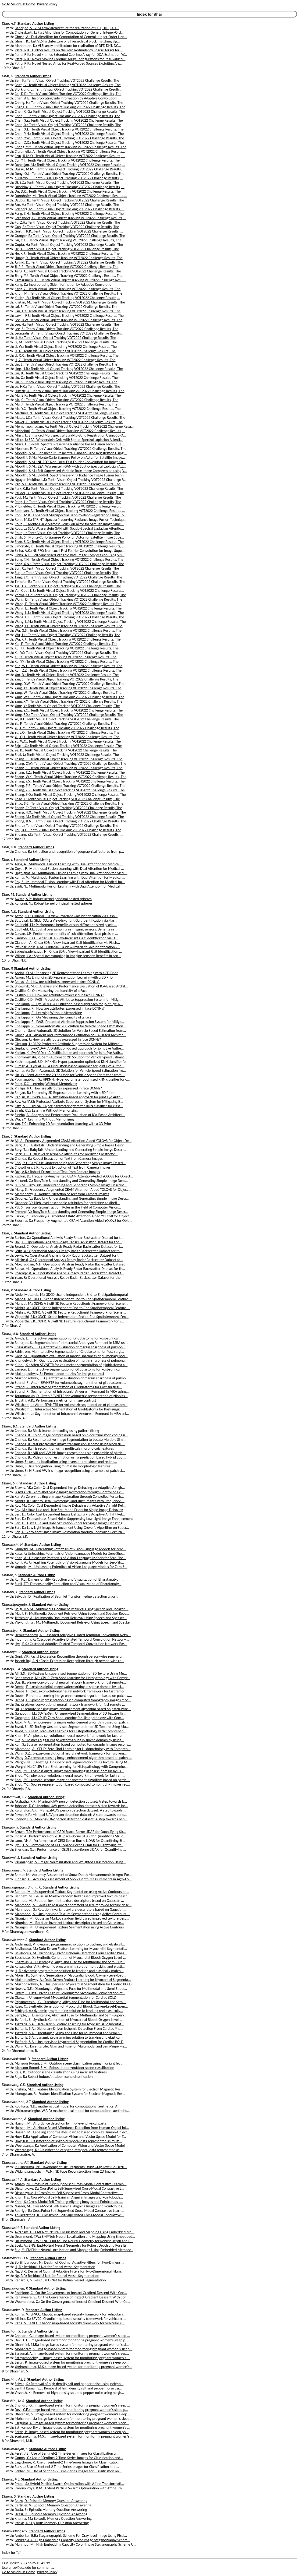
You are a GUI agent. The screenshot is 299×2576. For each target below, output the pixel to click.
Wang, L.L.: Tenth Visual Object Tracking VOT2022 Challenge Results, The (69, 617)
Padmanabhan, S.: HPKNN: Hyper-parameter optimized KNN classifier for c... (72, 1079)
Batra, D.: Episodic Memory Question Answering (51, 2500)
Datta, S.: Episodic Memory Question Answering (51, 2509)
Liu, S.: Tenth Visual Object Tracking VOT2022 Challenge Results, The (66, 382)
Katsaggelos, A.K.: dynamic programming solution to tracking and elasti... (70, 1966)
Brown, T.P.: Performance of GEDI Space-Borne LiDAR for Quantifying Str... (70, 1831)
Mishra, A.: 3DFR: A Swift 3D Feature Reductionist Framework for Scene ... (70, 1312)
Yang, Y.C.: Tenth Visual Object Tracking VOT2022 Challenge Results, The (69, 710)
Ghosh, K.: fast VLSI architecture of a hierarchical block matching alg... (67, 41)
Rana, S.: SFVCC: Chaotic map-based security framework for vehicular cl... (70, 2323)
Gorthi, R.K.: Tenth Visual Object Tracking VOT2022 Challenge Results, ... (69, 231)
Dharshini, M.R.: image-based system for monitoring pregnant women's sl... (72, 2344)
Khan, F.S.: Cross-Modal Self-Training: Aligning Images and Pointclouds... (69, 2197)
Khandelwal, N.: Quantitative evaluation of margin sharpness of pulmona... (71, 1360)
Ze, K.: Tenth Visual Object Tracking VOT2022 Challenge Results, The (66, 750)
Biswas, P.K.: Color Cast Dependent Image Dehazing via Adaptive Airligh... (70, 1487)
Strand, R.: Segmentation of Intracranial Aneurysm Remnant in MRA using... (72, 1391)
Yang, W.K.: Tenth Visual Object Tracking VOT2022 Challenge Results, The (69, 697)
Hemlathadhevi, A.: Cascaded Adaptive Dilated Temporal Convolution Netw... (73, 1635)
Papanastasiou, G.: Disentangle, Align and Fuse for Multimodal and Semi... (70, 2002)
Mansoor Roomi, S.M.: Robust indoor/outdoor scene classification (64, 2067)
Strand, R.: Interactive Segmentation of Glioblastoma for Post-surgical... (68, 1387)
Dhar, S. (7, 1136)
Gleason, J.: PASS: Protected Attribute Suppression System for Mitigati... (69, 1044)
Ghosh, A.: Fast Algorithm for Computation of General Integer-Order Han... (71, 37)
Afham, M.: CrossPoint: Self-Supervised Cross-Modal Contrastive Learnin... (71, 2184)
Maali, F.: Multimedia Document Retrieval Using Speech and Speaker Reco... (72, 1613)
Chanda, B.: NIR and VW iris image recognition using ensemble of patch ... (70, 1453)
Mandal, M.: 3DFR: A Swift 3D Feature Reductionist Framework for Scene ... (71, 1303)
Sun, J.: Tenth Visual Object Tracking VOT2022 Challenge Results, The (66, 573)
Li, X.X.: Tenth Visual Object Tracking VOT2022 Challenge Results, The (67, 355)
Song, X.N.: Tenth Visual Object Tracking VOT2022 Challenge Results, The (69, 564)
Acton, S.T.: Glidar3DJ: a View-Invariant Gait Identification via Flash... (66, 916)
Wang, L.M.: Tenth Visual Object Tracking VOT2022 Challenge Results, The (70, 621)
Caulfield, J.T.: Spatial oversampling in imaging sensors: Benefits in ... (66, 929)
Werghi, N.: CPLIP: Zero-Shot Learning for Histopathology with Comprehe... (71, 1766)
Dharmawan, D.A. (15, 2258)
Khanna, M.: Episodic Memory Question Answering (53, 2518)
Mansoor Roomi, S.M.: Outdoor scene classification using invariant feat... (70, 2063)
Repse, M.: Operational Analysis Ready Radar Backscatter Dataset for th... (70, 1268)
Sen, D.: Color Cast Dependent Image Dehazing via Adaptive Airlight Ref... (70, 1514)
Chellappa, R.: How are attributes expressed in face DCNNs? (60, 1008)
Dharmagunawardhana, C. (22, 1887)
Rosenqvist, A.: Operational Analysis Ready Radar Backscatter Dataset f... (69, 1273)
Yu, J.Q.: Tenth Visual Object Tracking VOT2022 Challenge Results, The (67, 732)
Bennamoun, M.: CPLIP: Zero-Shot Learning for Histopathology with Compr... (72, 1678)
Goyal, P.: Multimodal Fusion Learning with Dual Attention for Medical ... (69, 868)
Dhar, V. (8, 1290)
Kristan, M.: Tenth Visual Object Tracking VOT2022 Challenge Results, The (70, 302)
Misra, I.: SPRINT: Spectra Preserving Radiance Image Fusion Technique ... (70, 444)
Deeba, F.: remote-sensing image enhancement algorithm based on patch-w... (73, 1695)
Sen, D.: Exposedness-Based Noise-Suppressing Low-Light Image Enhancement (74, 1518)
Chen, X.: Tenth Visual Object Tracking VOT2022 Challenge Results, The (68, 125)
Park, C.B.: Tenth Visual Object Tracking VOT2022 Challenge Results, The (69, 488)
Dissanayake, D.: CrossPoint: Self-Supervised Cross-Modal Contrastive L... (69, 2188)
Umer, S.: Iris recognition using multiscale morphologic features (62, 1466)
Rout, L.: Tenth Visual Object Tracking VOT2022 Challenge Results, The (67, 533)
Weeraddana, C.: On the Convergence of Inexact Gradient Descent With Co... (72, 2301)
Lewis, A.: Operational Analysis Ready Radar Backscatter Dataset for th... (69, 1255)
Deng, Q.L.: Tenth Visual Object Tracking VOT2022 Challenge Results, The (69, 173)
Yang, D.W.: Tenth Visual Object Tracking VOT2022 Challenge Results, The (69, 683)
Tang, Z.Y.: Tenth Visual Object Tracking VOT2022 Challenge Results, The (68, 577)
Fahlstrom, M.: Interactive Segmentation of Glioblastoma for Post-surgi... (69, 1351)
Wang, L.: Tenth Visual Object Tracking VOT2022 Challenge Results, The (68, 608)
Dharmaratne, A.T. (15, 2162)
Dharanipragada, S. (16, 1604)
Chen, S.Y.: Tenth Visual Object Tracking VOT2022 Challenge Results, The (69, 120)
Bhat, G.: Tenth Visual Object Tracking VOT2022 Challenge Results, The (68, 85)
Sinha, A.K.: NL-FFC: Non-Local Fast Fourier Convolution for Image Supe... (70, 550)
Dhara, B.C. (10, 1426)
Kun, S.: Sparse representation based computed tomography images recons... (73, 1744)
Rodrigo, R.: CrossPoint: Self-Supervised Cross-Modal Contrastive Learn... (69, 2210)
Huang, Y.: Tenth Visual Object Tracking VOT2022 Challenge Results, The (69, 258)
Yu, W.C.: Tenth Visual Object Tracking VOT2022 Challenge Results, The (68, 741)
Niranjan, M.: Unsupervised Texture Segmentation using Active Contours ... (71, 1927)
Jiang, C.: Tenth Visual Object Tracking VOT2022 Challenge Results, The (68, 271)
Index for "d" (11, 2552)
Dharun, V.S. (11, 2479)
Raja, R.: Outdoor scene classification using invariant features (61, 2072)
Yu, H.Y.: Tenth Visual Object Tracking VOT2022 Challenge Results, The (67, 728)
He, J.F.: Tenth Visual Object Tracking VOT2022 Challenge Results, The (67, 249)
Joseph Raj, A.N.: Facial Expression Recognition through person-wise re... (69, 1661)
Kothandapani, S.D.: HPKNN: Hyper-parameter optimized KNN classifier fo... (71, 1061)
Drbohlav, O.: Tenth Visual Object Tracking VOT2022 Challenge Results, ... (70, 187)
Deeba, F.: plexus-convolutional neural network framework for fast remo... (70, 1691)
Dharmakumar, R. (15, 1940)
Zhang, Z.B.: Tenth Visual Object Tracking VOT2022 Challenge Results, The (70, 785)
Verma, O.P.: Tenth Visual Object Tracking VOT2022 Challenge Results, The (70, 595)
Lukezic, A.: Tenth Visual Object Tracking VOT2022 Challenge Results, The (69, 391)
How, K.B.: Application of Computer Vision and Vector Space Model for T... (70, 2136)
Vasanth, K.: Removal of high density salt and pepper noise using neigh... (69, 2392)
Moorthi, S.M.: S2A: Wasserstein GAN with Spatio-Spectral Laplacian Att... (70, 466)
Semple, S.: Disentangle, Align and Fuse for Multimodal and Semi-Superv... (71, 2015)
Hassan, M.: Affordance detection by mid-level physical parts (60, 2123)
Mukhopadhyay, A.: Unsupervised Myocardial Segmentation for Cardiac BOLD (73, 1984)
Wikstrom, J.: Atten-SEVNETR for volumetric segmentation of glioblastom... (71, 1405)
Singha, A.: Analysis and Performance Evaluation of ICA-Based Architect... (70, 1115)
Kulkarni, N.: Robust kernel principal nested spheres (54, 903)
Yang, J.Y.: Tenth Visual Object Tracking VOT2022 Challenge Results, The (68, 688)
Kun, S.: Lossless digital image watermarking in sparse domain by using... (69, 1740)
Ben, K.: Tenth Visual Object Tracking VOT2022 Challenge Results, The (67, 80)
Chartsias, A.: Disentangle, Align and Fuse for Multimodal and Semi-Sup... (70, 1962)
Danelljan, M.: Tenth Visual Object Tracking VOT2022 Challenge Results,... (70, 164)
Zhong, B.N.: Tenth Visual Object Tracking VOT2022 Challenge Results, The (70, 821)
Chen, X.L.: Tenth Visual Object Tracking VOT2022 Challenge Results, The (69, 129)
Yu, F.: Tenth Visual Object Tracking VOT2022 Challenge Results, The (65, 723)
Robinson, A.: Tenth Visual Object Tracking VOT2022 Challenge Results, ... (70, 510)
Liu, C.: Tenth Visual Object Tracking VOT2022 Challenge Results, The (66, 377)
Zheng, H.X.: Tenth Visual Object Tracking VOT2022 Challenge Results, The (70, 812)
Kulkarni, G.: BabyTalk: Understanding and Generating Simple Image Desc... (71, 1180)
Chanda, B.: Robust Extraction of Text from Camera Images (59, 1158)
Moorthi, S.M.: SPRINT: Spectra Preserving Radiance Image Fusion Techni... (71, 475)
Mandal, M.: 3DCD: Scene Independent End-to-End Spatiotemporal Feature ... (73, 1299)
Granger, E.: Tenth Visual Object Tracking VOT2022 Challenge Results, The (70, 235)
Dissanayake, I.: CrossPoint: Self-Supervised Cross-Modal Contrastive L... (69, 2193)
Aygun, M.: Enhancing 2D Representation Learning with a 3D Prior (64, 977)
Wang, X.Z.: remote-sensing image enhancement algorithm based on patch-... (73, 1757)
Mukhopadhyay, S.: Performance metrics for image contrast (59, 1373)
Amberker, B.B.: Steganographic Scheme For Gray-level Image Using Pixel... (71, 2535)
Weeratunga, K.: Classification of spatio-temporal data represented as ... (69, 2150)
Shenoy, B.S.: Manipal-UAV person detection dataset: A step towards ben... (71, 1819)
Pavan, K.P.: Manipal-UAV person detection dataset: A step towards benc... (71, 1814)
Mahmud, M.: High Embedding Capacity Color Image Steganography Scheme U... (75, 2544)
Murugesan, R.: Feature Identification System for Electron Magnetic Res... (70, 2093)
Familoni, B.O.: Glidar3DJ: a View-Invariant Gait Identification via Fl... (66, 938)
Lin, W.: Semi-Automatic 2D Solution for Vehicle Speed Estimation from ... (70, 1075)
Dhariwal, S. (11, 1857)
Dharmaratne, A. (14, 2119)
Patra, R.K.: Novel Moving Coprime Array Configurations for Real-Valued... (70, 59)
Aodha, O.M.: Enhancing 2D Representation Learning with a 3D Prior (66, 973)
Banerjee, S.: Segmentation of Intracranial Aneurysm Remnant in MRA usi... (71, 1342)
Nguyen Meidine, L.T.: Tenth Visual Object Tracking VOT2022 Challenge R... (71, 479)
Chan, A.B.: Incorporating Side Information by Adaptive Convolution (66, 98)
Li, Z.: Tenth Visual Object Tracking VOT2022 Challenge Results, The (65, 360)
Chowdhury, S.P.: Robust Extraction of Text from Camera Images (62, 1167)
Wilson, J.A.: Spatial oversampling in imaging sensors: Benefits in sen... (68, 956)
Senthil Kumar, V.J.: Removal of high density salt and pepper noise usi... (68, 2388)
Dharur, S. (9, 2496)
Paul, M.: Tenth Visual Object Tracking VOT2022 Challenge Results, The (68, 497)
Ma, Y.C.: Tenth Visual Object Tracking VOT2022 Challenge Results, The (68, 408)
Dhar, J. (7, 859)
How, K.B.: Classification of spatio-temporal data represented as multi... (68, 2141)
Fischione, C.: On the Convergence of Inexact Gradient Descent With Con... (71, 2293)
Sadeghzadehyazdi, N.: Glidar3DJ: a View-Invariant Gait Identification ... (68, 951)
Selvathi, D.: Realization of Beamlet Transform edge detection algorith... (68, 1596)
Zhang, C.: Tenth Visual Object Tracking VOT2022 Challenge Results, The (69, 759)
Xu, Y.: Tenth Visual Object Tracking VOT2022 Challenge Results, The (66, 657)
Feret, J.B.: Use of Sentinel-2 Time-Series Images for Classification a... (66, 2453)
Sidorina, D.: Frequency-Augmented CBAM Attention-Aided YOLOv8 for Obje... (73, 1220)
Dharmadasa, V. (14, 1870)
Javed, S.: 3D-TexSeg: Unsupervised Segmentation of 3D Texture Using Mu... (72, 1726)
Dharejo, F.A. (11, 1669)
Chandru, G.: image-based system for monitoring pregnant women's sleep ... (72, 2335)
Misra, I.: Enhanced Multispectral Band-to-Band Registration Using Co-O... (70, 435)
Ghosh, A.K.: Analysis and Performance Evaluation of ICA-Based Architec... (70, 1035)
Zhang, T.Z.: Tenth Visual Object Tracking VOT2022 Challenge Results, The (70, 772)
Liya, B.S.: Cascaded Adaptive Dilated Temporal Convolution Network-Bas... (71, 1644)
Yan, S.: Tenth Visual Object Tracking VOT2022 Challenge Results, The (66, 679)
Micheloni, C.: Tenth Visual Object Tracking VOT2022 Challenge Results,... (70, 431)
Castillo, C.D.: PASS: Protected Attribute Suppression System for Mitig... (68, 999)
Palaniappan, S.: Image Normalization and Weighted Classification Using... (70, 1862)
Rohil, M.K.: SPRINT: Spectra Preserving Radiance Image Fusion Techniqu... (71, 519)
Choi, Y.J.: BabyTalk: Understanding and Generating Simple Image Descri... (70, 1163)
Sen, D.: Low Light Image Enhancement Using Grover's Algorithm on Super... (72, 1527)
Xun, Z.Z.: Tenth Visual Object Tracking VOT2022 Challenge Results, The (68, 670)
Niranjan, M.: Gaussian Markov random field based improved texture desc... (72, 1918)
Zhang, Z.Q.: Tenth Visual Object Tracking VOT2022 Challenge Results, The (70, 794)
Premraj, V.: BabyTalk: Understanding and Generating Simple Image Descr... (71, 1211)
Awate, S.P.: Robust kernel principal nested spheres (53, 899)
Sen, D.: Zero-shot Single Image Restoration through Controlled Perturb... (70, 1532)
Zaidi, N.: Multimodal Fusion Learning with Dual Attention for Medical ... (69, 886)
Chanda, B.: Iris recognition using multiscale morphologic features (64, 1448)
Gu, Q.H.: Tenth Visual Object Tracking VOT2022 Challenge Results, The (68, 240)
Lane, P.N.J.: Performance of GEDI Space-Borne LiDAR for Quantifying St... (70, 1840)
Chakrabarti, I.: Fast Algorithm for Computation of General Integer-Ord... (69, 32)
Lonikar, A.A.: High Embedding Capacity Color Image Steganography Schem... (72, 2540)
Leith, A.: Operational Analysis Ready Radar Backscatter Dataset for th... (68, 1251)
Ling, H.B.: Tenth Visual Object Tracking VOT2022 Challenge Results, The (69, 368)
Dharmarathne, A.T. (16, 2102)
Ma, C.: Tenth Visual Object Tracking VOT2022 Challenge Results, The (66, 400)
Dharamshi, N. (13, 1544)
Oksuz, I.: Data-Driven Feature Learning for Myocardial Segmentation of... (70, 1993)
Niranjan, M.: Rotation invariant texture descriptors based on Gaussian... (69, 1923)
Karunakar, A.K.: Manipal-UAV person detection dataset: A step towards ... (70, 1810)
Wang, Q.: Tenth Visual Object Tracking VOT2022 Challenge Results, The (69, 626)
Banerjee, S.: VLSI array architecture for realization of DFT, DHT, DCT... (67, 28)
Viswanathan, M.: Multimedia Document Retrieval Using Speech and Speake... (73, 1622)
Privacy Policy (47, 4)
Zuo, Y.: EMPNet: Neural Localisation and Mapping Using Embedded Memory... (74, 2250)
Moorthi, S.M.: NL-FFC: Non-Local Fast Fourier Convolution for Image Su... (70, 462)
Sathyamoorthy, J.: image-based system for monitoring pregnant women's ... (72, 2358)
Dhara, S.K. (10, 1483)
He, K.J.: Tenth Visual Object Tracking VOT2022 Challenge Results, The (67, 253)
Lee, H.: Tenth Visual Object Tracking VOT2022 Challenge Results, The (67, 324)
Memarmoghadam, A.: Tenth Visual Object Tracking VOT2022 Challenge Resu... (74, 426)
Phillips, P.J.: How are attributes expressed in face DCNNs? (58, 1088)
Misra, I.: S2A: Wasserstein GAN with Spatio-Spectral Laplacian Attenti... (69, 439)
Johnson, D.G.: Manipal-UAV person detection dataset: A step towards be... (71, 1806)
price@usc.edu (19, 2567)
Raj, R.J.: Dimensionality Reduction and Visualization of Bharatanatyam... (69, 1579)
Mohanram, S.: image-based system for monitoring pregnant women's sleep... (73, 2349)
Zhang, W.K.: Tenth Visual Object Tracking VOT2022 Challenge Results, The (70, 777)
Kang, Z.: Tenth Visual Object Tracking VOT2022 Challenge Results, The (68, 289)
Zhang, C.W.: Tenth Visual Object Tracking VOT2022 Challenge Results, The (70, 763)
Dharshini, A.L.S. (14, 2379)
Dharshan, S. (11, 2331)
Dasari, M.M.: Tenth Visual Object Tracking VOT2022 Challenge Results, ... (70, 169)
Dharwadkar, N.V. (15, 2531)
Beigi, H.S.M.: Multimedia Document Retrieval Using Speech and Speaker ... (71, 1609)
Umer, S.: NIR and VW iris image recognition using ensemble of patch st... (70, 1470)
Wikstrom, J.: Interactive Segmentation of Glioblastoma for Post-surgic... (69, 1409)
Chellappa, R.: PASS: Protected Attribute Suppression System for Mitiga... (69, 1021)
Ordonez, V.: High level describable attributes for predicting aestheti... (67, 1203)
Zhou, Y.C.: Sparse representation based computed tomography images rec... (72, 1784)
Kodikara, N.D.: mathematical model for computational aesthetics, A (66, 2106)
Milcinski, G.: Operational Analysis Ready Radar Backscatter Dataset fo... (69, 1260)
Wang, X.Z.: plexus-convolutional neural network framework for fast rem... (71, 1753)
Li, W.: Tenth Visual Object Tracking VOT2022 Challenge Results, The (66, 346)
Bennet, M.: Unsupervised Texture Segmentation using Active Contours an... (72, 1891)
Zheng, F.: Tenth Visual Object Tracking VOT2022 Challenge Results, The (68, 808)
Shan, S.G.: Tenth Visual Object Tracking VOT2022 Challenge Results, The (69, 541)
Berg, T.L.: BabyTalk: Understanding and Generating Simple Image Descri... (70, 1149)
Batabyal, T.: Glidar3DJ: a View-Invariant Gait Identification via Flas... (66, 920)
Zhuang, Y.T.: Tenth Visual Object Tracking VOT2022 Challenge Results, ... (69, 834)
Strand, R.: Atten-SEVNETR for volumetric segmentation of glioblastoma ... (70, 1382)
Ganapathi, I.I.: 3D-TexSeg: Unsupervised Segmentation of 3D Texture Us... (71, 1713)
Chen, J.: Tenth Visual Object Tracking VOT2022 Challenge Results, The (67, 116)
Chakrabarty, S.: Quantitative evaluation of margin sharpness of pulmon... (70, 1347)
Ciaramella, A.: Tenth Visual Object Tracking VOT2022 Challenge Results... (70, 151)
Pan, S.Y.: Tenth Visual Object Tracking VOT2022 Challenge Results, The (68, 484)
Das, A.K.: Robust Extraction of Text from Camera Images (57, 1172)
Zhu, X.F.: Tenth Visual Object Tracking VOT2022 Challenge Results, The (68, 830)
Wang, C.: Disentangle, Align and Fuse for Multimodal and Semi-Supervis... (71, 2046)
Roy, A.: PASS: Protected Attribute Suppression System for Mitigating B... (69, 1101)
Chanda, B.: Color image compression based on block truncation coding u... (71, 1435)
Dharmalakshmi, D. (16, 2059)
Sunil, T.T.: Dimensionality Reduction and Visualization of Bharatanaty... (68, 1584)
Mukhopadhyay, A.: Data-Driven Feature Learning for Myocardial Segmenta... (73, 1979)
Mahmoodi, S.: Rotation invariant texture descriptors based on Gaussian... (70, 1909)
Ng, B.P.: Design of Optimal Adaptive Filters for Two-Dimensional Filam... (69, 2271)
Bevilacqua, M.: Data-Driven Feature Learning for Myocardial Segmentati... (71, 1948)
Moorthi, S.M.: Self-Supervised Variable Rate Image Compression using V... (71, 471)
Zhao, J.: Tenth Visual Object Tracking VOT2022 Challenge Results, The (67, 799)
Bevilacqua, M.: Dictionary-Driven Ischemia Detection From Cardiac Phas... (71, 1953)
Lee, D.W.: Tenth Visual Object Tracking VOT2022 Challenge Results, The (68, 320)
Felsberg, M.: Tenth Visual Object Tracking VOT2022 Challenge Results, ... (70, 209)
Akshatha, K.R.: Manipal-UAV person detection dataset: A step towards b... (71, 1801)
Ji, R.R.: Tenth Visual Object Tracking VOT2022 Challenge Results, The (66, 266)
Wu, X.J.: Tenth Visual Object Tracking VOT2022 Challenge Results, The (68, 639)
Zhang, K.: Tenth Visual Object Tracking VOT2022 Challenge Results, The (69, 768)
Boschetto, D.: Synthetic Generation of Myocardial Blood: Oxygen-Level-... (70, 1957)
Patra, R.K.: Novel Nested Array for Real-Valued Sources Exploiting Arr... (68, 63)
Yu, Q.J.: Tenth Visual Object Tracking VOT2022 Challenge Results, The (67, 737)
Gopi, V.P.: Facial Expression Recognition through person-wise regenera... (70, 1656)
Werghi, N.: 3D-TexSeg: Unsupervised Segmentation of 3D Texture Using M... (72, 1762)
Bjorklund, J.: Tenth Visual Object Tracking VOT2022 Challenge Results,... (69, 89)
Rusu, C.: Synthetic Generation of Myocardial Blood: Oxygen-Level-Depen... (71, 2006)
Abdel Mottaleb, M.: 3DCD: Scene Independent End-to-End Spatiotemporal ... (73, 1294)
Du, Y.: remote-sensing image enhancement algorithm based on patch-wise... (73, 1709)
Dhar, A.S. (9, 23)
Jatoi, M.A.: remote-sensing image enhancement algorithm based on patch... (73, 1722)
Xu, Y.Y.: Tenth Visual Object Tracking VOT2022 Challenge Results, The (67, 661)
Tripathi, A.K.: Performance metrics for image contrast (55, 1400)
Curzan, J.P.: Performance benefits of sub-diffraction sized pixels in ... (66, 933)
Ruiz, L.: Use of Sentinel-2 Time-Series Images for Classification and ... (67, 2466)
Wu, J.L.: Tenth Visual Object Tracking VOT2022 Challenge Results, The (67, 635)
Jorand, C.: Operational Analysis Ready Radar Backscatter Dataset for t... (69, 1246)
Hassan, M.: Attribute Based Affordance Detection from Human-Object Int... (72, 2127)
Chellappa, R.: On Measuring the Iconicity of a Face (53, 1017)
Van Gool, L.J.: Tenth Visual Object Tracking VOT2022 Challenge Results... (69, 590)
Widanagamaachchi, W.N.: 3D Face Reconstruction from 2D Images (65, 2171)
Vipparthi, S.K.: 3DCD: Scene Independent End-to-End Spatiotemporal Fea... (72, 1316)
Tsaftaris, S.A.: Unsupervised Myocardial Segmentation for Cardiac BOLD (69, 2042)
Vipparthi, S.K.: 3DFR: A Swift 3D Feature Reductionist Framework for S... (69, 1321)
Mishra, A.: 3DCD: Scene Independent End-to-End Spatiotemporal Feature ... (72, 1308)
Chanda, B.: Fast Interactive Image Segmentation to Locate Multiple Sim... (70, 1439)
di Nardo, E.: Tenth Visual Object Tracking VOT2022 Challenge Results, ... (69, 178)
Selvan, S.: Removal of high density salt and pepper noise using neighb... (69, 2384)
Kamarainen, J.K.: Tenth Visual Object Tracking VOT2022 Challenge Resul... (70, 280)
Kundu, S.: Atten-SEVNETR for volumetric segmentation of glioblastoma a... (71, 1365)
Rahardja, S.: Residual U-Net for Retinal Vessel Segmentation (60, 2280)
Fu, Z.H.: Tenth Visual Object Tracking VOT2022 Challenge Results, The (67, 222)
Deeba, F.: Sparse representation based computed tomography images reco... (73, 1700)
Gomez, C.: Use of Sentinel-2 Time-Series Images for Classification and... (69, 2458)
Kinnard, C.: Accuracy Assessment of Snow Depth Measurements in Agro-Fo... (73, 1879)
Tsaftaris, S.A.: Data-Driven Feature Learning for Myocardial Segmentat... (69, 2024)
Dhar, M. (8, 894)
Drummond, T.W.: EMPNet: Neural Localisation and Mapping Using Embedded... (75, 2236)
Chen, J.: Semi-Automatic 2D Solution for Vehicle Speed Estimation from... (70, 1030)
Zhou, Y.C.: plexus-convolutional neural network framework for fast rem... (70, 1775)
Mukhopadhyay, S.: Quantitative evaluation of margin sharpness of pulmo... (71, 1378)
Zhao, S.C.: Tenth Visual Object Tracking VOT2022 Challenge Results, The (69, 803)
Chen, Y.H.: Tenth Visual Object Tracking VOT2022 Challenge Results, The (69, 133)
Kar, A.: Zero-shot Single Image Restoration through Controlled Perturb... (69, 1496)
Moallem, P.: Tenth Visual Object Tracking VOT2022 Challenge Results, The (70, 448)
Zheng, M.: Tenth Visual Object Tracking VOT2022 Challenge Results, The (69, 816)
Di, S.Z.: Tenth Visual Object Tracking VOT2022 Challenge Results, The (67, 182)
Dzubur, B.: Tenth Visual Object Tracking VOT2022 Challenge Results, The (69, 200)
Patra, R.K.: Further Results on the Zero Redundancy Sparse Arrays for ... (69, 50)
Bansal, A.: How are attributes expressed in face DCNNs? (57, 982)
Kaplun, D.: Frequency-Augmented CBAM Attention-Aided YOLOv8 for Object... (74, 1176)
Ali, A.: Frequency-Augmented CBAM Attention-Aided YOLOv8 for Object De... (73, 1140)
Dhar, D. (8, 76)
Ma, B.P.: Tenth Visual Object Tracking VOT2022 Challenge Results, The (68, 395)
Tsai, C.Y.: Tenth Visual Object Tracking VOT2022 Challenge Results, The (68, 586)
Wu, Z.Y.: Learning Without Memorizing (44, 1119)
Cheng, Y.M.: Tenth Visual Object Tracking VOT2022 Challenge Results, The (70, 147)
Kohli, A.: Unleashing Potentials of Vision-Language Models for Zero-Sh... (69, 1562)
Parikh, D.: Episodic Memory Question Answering (52, 2523)
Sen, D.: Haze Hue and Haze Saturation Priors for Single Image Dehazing (68, 1523)
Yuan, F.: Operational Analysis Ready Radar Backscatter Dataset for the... (69, 1277)
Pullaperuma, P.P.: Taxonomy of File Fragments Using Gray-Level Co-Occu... (71, 2167)
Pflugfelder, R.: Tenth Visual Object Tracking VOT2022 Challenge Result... (69, 506)
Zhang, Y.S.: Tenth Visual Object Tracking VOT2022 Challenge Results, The (70, 781)
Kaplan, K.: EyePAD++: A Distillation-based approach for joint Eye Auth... (69, 1052)
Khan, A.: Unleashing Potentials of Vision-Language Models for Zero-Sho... (70, 1558)
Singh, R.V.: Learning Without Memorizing (46, 1110)
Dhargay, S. (10, 1827)
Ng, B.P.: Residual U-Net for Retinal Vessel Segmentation (57, 2275)
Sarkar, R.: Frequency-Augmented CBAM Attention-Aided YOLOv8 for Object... (73, 1216)
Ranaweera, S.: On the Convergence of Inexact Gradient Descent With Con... (72, 2297)
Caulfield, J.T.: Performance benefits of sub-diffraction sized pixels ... (66, 925)
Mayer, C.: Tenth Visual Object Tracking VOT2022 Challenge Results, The (69, 422)
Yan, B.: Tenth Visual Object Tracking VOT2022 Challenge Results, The (67, 675)
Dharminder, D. (13, 2310)
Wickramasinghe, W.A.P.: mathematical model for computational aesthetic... (72, 2110)
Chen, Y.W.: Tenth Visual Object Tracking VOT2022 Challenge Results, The (69, 138)
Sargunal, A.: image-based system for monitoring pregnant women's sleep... (72, 2353)
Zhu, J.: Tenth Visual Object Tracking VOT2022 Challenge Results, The (66, 825)
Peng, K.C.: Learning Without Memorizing (46, 1084)
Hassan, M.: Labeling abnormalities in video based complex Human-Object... (72, 2132)
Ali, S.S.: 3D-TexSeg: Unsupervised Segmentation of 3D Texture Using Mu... (71, 1673)
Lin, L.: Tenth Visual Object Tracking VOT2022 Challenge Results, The (66, 364)
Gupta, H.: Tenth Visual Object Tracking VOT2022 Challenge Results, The (69, 244)
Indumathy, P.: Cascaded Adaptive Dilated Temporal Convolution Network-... (72, 1639)
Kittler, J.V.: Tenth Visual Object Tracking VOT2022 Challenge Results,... (67, 298)
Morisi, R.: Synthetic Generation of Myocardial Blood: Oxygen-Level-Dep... (70, 1975)
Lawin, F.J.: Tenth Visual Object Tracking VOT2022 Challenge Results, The (69, 315)
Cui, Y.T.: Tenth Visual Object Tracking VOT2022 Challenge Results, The (67, 160)
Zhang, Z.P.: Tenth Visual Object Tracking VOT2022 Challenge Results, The (70, 790)
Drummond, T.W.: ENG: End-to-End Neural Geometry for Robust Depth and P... (74, 2241)
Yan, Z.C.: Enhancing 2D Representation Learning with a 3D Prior (63, 1123)
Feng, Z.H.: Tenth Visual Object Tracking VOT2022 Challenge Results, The (69, 213)
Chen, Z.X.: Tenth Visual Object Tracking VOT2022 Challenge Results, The (69, 142)
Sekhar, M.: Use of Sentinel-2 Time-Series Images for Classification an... (68, 2471)
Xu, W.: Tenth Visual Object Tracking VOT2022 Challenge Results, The (66, 652)
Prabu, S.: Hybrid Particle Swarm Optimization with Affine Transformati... (69, 2483)
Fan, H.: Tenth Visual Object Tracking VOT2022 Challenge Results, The (67, 204)
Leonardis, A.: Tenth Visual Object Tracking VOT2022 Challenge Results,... (70, 333)
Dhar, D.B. (9, 847)
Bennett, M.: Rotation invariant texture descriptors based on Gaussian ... (69, 1900)
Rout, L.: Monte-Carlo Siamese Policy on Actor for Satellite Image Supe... (69, 524)
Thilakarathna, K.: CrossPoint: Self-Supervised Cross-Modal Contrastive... (69, 2215)
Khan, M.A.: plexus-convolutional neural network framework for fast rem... (71, 1735)
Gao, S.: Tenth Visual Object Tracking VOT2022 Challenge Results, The (67, 227)
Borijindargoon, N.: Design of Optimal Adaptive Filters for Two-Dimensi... (69, 2262)
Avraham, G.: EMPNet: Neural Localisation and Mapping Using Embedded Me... (74, 2232)
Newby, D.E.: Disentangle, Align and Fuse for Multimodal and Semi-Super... (71, 1988)
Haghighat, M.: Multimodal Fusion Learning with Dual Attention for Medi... (71, 873)
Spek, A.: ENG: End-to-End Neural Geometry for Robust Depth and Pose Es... (72, 2245)
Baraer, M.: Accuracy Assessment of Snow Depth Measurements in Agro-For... (73, 1874)
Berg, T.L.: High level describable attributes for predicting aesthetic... (66, 1154)
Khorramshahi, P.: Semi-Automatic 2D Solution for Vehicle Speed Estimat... (71, 1057)
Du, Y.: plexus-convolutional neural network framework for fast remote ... (70, 1704)
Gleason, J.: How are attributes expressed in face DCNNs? (58, 1039)
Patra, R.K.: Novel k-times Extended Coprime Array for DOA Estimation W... (71, 54)
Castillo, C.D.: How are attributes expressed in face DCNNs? (59, 995)
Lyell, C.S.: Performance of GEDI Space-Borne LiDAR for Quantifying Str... (69, 1845)
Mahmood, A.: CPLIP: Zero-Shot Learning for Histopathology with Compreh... (73, 1749)
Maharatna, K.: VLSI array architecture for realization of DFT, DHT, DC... (68, 45)
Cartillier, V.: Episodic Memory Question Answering (53, 2505)
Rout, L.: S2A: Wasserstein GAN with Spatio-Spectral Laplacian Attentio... (69, 528)
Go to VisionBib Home (18, 4)
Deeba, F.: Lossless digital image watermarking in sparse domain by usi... (69, 1686)
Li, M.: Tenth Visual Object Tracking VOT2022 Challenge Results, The (66, 342)
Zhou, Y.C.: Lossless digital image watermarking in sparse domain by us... (69, 1771)
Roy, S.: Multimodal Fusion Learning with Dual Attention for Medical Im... (70, 882)
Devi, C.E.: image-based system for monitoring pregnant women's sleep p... (71, 2340)
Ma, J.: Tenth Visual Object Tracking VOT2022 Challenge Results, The (66, 404)
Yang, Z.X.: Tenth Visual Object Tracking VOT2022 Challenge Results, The (69, 714)
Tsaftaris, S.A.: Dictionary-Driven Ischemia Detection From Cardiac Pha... (69, 2028)
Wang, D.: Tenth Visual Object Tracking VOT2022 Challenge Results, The (68, 599)
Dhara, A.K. (10, 1334)
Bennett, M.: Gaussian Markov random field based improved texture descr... (72, 1896)
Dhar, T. (7, 1233)
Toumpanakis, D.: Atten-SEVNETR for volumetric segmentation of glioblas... (71, 1396)
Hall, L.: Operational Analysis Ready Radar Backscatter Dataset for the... (68, 1242)
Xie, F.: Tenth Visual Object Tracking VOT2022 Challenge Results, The (66, 643)
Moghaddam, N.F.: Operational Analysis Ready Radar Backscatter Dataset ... (71, 1264)
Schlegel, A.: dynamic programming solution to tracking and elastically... (69, 2011)
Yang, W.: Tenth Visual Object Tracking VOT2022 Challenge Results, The (68, 692)
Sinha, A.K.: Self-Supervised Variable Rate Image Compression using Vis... (70, 555)
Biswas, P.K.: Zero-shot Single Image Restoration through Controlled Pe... (69, 1492)
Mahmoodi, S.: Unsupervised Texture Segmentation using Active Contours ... (72, 1914)
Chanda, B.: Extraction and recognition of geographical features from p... (69, 851)
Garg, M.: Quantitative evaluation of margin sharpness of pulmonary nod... (71, 1356)
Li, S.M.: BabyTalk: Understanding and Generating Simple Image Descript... (71, 1185)
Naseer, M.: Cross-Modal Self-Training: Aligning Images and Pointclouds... (70, 2206)
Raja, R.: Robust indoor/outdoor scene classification (54, 2076)
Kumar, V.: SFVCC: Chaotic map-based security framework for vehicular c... (71, 2314)
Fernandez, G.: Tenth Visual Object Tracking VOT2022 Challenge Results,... (70, 218)
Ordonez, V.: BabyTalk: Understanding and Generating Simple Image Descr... (72, 1198)
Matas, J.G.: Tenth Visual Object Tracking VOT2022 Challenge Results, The (70, 417)
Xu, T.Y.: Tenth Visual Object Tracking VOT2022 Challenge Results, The (67, 648)
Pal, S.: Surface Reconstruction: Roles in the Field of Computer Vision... (68, 1207)
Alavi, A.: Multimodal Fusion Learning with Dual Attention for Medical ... (69, 864)
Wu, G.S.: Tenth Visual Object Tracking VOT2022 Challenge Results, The (68, 630)
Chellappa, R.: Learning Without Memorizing (48, 1013)
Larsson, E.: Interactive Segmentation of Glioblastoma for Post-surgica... (68, 1369)
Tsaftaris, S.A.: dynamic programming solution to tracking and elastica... (68, 2037)
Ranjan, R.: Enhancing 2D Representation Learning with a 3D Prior (64, 1092)
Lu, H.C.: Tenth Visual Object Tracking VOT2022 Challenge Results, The (67, 386)
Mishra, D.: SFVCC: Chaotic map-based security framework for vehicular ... (70, 2318)
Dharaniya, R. (12, 1630)
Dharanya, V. (11, 1652)
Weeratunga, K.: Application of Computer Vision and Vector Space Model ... (71, 2145)
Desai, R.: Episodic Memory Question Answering (51, 2514)
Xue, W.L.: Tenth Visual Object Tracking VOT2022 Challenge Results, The (68, 666)
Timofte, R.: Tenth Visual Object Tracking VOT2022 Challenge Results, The (70, 581)
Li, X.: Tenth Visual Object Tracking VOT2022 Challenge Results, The (65, 351)
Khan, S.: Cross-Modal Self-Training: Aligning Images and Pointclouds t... (69, 2201)
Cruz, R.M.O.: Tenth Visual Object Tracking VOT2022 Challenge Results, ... (70, 156)
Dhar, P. (7, 968)
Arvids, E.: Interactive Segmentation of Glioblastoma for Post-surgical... (68, 1338)
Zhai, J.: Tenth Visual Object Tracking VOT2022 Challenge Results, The (67, 754)
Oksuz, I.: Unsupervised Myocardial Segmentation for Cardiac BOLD (65, 1997)
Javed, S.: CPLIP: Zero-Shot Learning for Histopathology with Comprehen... (70, 1731)
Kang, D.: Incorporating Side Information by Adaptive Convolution (64, 284)
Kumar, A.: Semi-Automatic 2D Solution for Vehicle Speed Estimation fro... (70, 1070)
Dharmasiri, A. (13, 2179)
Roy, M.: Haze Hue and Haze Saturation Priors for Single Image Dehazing (69, 1510)
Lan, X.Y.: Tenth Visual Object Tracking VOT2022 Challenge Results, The (68, 311)
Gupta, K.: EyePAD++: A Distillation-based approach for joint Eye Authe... (69, 1048)
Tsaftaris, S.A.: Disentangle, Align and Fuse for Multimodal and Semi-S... (68, 2033)
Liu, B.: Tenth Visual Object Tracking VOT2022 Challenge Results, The (66, 373)
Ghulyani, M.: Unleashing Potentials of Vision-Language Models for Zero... (70, 1549)
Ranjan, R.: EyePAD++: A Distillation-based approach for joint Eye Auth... (69, 1097)
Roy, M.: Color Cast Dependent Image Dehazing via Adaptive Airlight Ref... (70, 1505)
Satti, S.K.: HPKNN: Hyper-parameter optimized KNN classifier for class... (69, 1106)
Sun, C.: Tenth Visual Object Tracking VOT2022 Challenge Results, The (67, 568)
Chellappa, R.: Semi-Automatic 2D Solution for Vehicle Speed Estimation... (70, 1026)
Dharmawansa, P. (15, 2288)
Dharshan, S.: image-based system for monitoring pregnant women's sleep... (72, 2414)
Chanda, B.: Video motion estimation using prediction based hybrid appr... (70, 1457)
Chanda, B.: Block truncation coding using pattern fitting (57, 1430)
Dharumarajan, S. (15, 2449)
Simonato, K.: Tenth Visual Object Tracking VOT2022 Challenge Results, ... (70, 546)
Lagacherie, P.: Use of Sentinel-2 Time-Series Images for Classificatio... (67, 2462)
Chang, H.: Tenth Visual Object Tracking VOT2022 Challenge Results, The (69, 102)
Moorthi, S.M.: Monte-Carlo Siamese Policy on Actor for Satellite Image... (70, 457)
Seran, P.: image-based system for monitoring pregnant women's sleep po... (71, 2362)
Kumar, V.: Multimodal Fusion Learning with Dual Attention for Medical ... (70, 877)
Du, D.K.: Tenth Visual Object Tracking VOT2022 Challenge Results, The (68, 191)
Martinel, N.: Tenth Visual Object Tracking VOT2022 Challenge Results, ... (69, 413)
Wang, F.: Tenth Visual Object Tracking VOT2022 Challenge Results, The (68, 604)
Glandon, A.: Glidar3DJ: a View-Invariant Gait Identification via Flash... (67, 942)
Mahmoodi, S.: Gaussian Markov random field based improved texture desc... (73, 1905)
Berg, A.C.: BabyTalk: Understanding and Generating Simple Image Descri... (71, 1145)
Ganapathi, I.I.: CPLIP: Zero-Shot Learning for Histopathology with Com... (69, 1718)
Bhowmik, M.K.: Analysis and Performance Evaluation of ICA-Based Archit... (71, 986)
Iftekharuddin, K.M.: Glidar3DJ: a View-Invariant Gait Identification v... (67, 947)
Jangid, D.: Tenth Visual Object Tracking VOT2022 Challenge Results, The (69, 262)
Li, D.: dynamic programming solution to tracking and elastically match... (69, 1971)
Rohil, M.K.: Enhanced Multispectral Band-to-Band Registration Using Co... (71, 515)
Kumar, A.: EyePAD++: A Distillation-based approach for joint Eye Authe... (69, 1066)
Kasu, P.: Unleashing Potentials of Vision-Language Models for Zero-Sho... (70, 1553)
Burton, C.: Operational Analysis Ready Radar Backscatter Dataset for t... (69, 1237)
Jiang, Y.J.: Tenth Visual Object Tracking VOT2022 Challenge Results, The (68, 275)
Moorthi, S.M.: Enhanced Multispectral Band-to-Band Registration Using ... (71, 453)
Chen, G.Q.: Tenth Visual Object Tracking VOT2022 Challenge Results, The (70, 111)
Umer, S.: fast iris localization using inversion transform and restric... (66, 1461)
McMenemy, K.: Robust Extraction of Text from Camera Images (62, 1194)
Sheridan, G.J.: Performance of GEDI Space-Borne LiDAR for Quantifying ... (70, 1849)
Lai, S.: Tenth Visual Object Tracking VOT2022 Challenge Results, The (66, 306)
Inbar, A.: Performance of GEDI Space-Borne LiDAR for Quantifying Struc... (70, 1836)
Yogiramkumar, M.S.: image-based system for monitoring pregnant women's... (73, 2367)
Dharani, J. (10, 1592)
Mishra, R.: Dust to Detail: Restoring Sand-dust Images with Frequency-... (70, 1501)
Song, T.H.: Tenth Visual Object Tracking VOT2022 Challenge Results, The (69, 559)
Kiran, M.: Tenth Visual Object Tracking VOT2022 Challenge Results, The (68, 293)
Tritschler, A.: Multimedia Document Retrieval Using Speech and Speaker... (71, 1618)
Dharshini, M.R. (13, 2401)
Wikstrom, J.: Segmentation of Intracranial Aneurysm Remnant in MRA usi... (72, 1413)
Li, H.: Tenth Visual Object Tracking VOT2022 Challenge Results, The (65, 337)
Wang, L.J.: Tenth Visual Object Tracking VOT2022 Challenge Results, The (69, 612)
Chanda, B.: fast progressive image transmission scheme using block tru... (70, 1444)
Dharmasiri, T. (12, 2227)
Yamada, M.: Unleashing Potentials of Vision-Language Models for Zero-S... (71, 1567)
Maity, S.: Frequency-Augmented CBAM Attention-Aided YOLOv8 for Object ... (73, 1189)
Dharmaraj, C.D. (14, 2085)
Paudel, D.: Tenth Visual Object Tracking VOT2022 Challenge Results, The (69, 493)
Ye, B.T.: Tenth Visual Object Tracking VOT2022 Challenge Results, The (67, 719)
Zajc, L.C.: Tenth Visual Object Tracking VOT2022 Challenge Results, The (68, 746)
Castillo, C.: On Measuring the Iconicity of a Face (51, 990)
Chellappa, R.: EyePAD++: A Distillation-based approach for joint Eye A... (69, 1004)
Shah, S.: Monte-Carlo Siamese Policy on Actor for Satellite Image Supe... (69, 537)
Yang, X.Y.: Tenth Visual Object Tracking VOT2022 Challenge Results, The (68, 701)
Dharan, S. (10, 1575)
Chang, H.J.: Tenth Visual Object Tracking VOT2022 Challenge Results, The (70, 107)
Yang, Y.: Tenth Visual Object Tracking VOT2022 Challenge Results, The (67, 706)
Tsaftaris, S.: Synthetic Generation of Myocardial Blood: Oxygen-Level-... (69, 2019)
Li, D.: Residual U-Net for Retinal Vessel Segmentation (55, 2267)
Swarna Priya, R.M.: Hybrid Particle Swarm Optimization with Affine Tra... (70, 2488)
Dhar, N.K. (9, 911)
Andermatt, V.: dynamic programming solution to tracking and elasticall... (70, 1944)
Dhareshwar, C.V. (14, 1797)
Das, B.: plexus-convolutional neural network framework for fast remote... (70, 1682)
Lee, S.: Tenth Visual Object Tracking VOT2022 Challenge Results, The (66, 329)
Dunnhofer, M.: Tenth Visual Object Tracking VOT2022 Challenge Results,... (71, 196)
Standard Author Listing (35, 23)
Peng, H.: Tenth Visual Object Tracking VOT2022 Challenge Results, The (68, 502)
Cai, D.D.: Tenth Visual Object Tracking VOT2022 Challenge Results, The (68, 94)
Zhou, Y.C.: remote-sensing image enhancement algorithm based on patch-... (72, 1780)
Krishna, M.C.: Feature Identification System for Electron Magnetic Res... (69, 2089)
